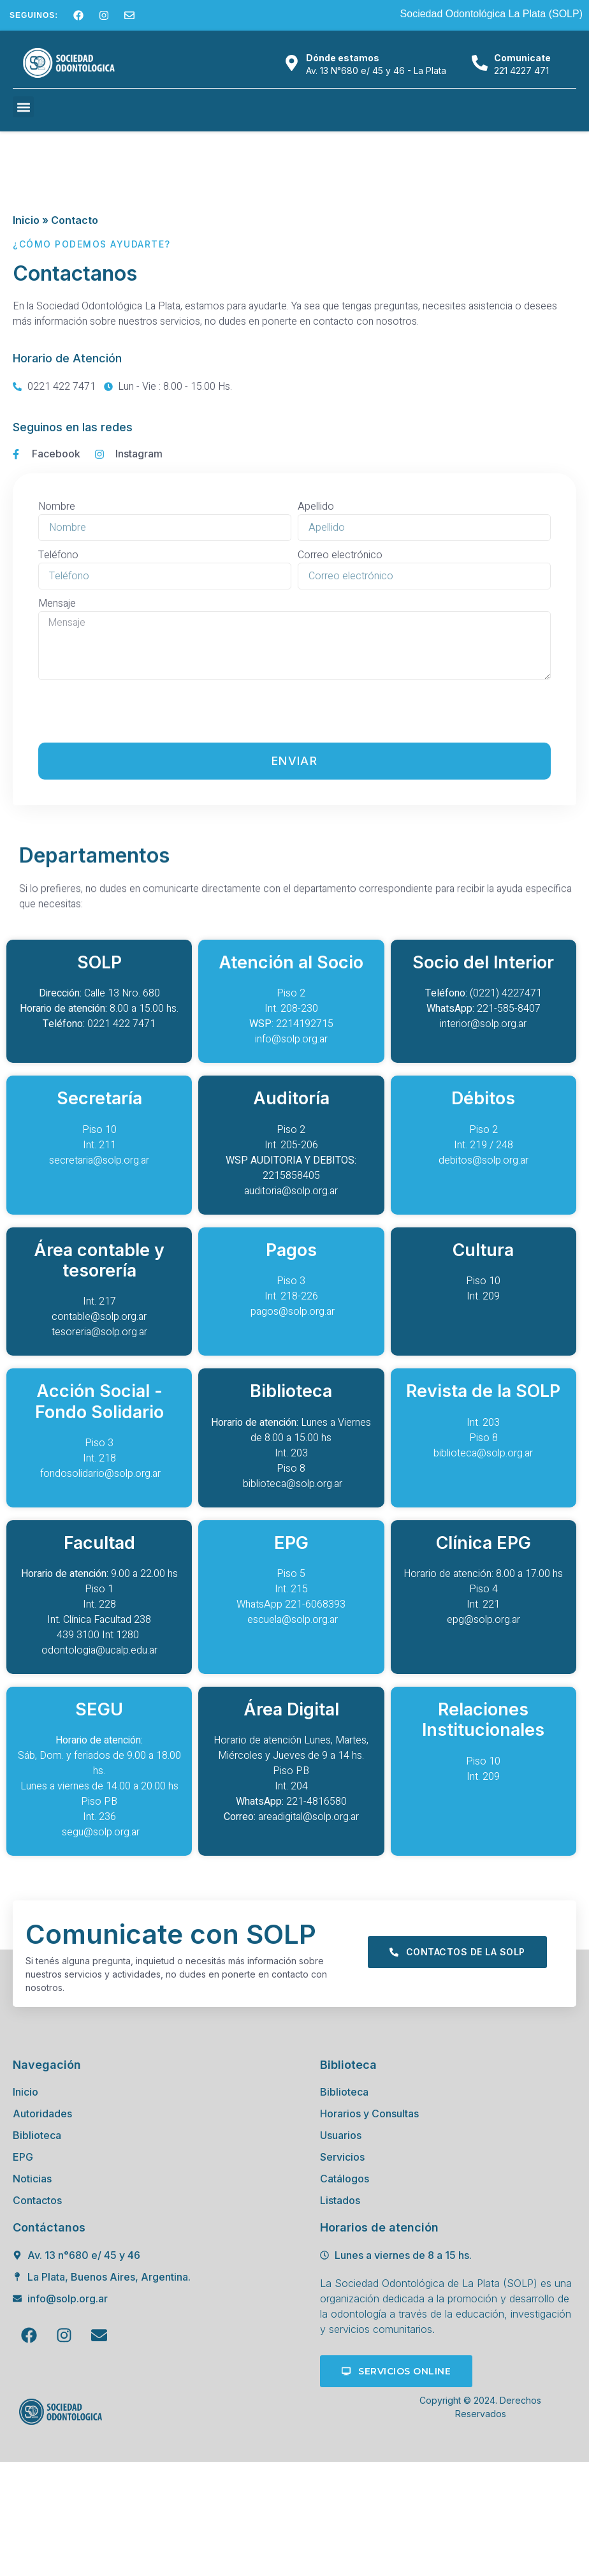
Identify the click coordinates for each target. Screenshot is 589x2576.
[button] (23, 106)
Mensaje (57, 862)
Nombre (56, 765)
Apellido (316, 765)
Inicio (26, 220)
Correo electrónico (340, 813)
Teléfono (58, 813)
